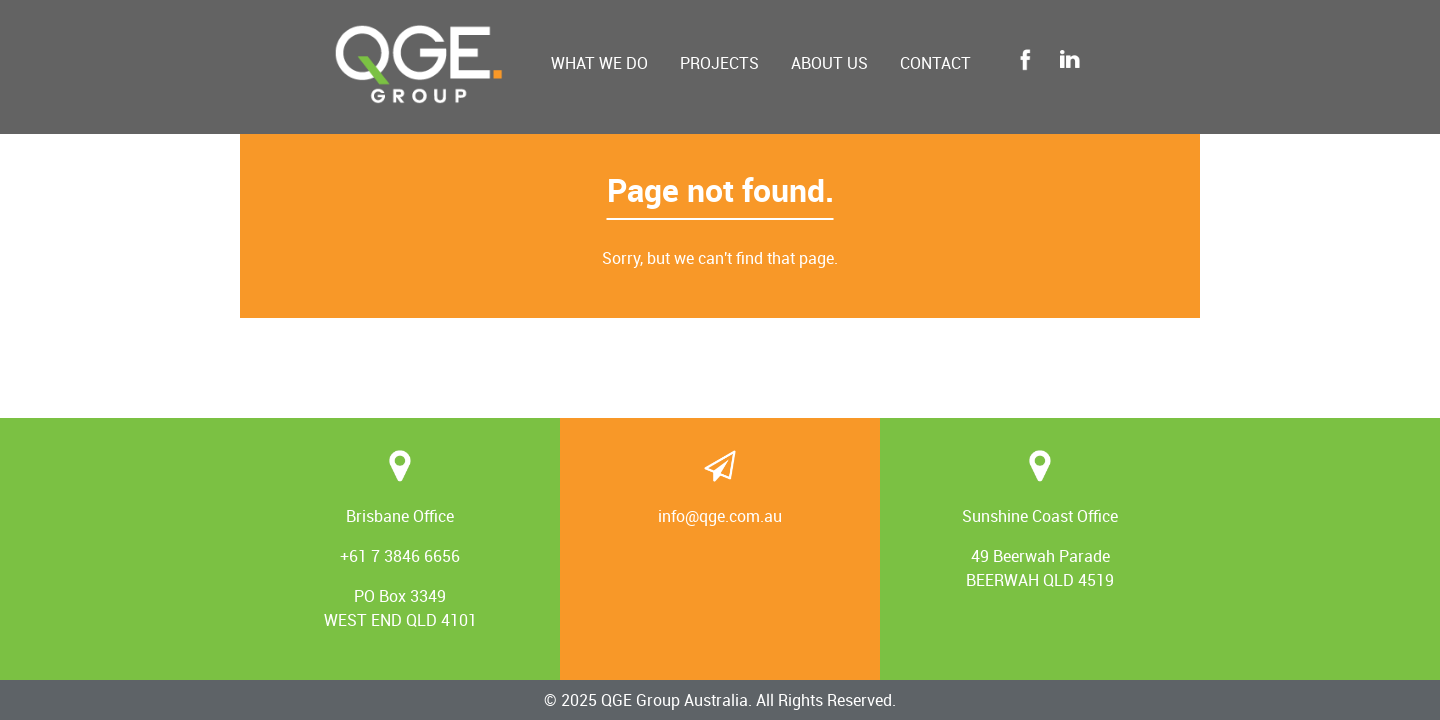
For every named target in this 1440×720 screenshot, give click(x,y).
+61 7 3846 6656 (400, 556)
